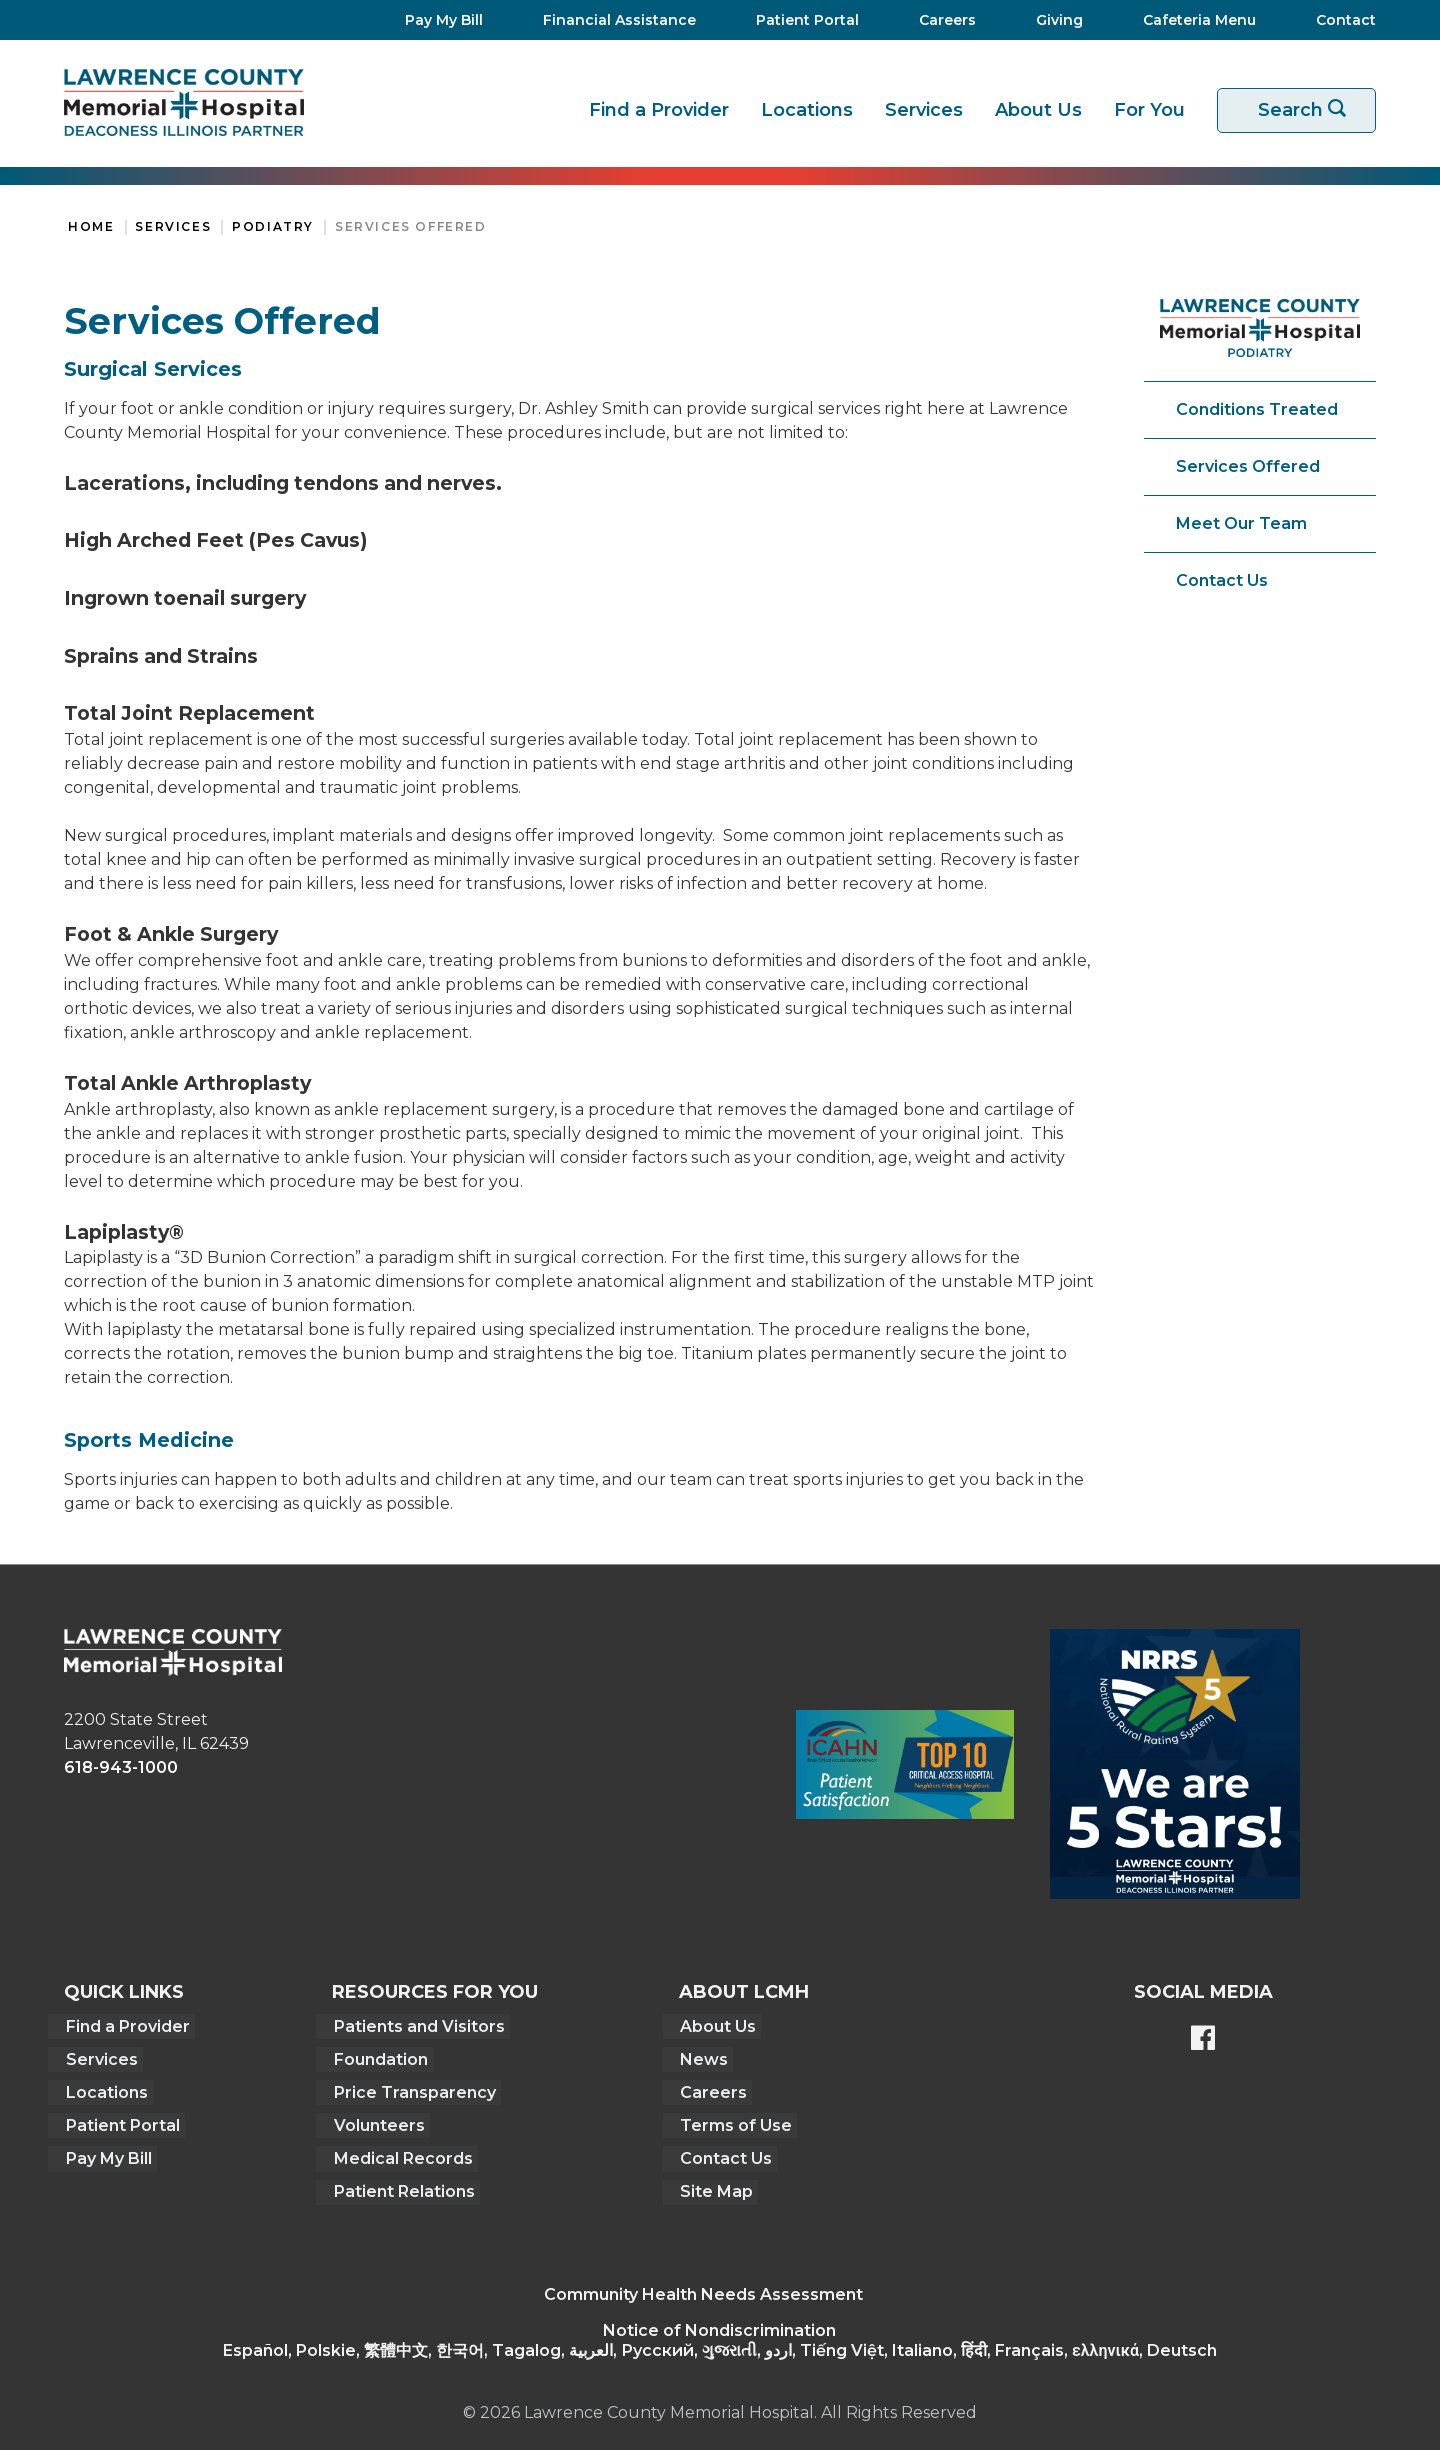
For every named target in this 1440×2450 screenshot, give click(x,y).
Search (1309, 110)
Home (91, 226)
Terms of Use (734, 2121)
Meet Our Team (1241, 523)
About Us (1038, 110)
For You (1149, 110)
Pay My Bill (107, 2153)
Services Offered (411, 226)
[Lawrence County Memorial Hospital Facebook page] (1203, 2040)
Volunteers (375, 2121)
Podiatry (273, 226)
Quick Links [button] (124, 1992)
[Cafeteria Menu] (1193, 20)
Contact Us (1222, 580)
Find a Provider (659, 110)
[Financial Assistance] (613, 20)
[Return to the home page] (184, 102)
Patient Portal (121, 2121)
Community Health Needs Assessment (703, 2287)
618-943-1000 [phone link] (121, 1767)
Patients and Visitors (415, 2025)
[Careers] (941, 20)
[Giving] (1053, 20)
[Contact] (1336, 20)
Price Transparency (411, 2089)
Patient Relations (400, 2185)
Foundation (377, 2057)
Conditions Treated (1257, 409)
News (702, 2057)
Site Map (714, 2185)
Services (924, 110)
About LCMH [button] (743, 1992)
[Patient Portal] (801, 20)
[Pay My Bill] (438, 20)
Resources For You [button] (433, 1992)
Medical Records (399, 2153)
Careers (711, 2089)
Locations (807, 110)
